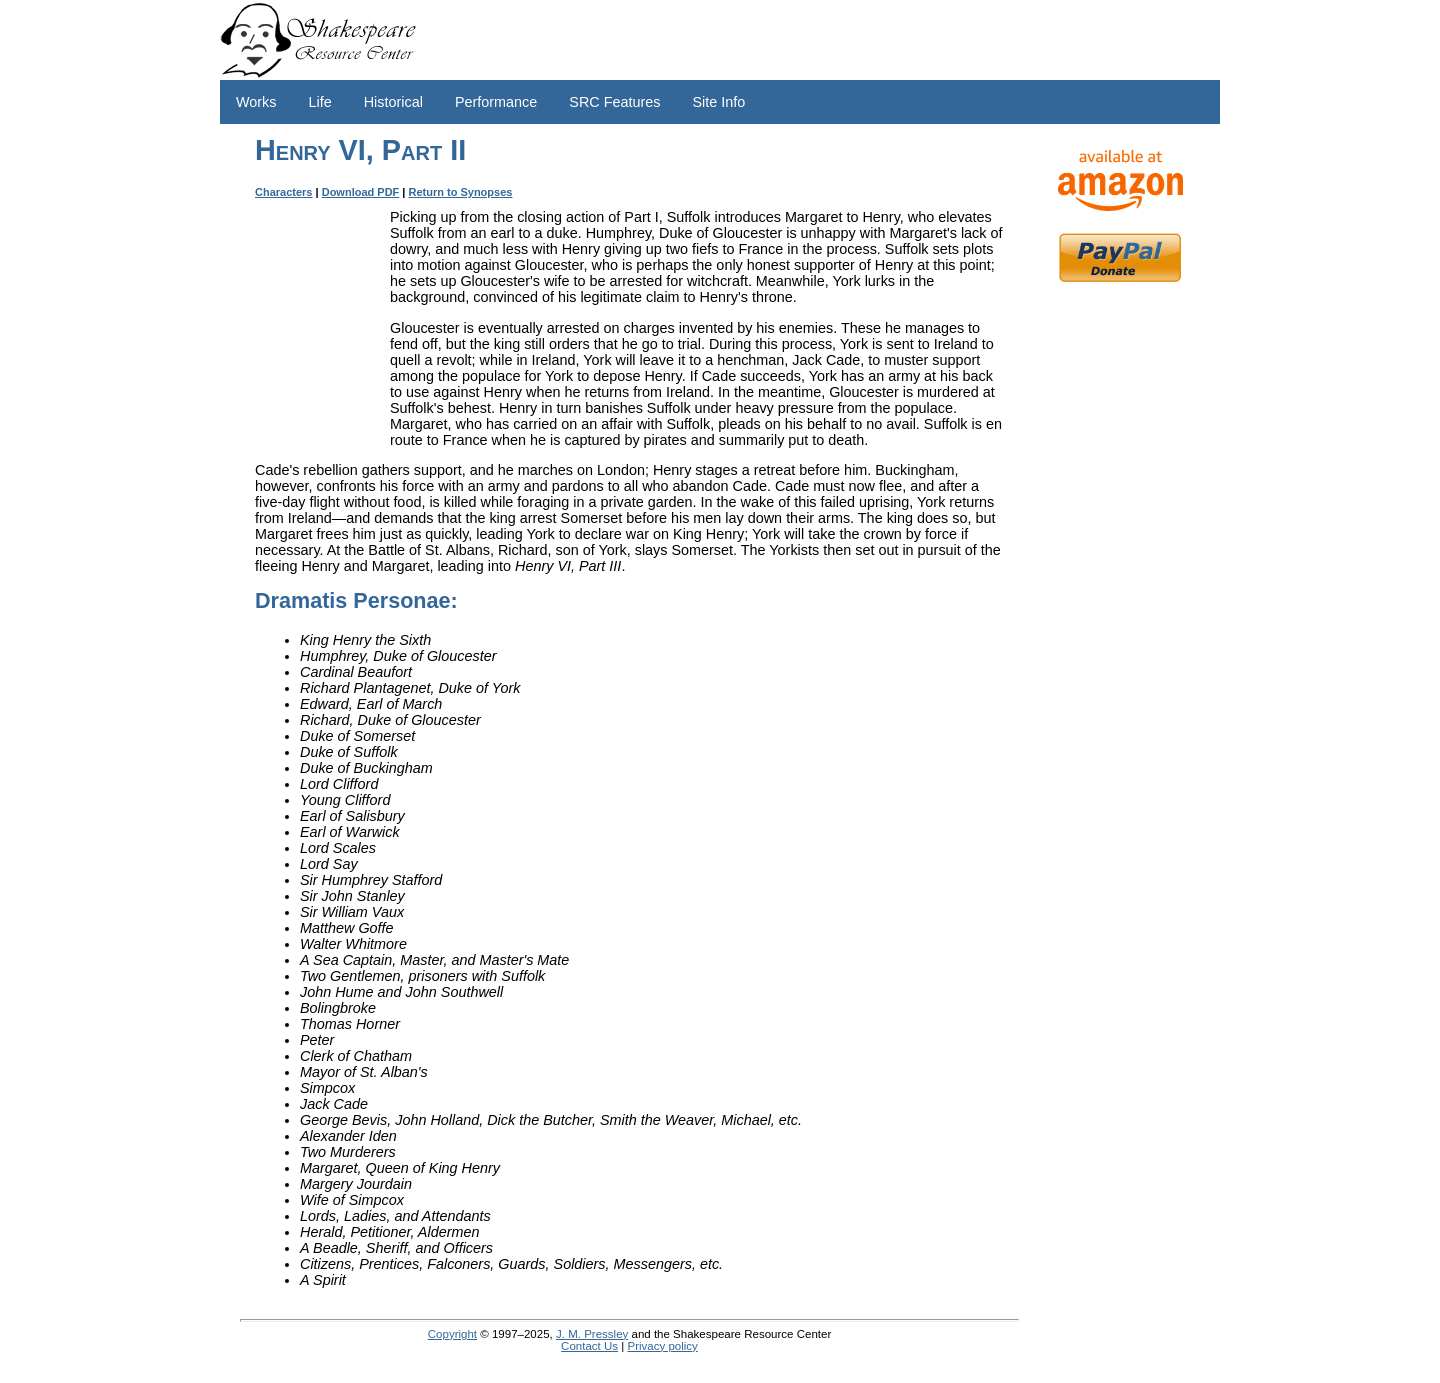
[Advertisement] (1120, 610)
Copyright (452, 1334)
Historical (393, 102)
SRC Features (614, 102)
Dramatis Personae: (356, 600)
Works (256, 102)
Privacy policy (662, 1346)
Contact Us (589, 1346)
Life (320, 102)
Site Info (718, 102)
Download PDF (361, 192)
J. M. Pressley (592, 1334)
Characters (283, 192)
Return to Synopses (461, 192)
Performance (496, 102)
